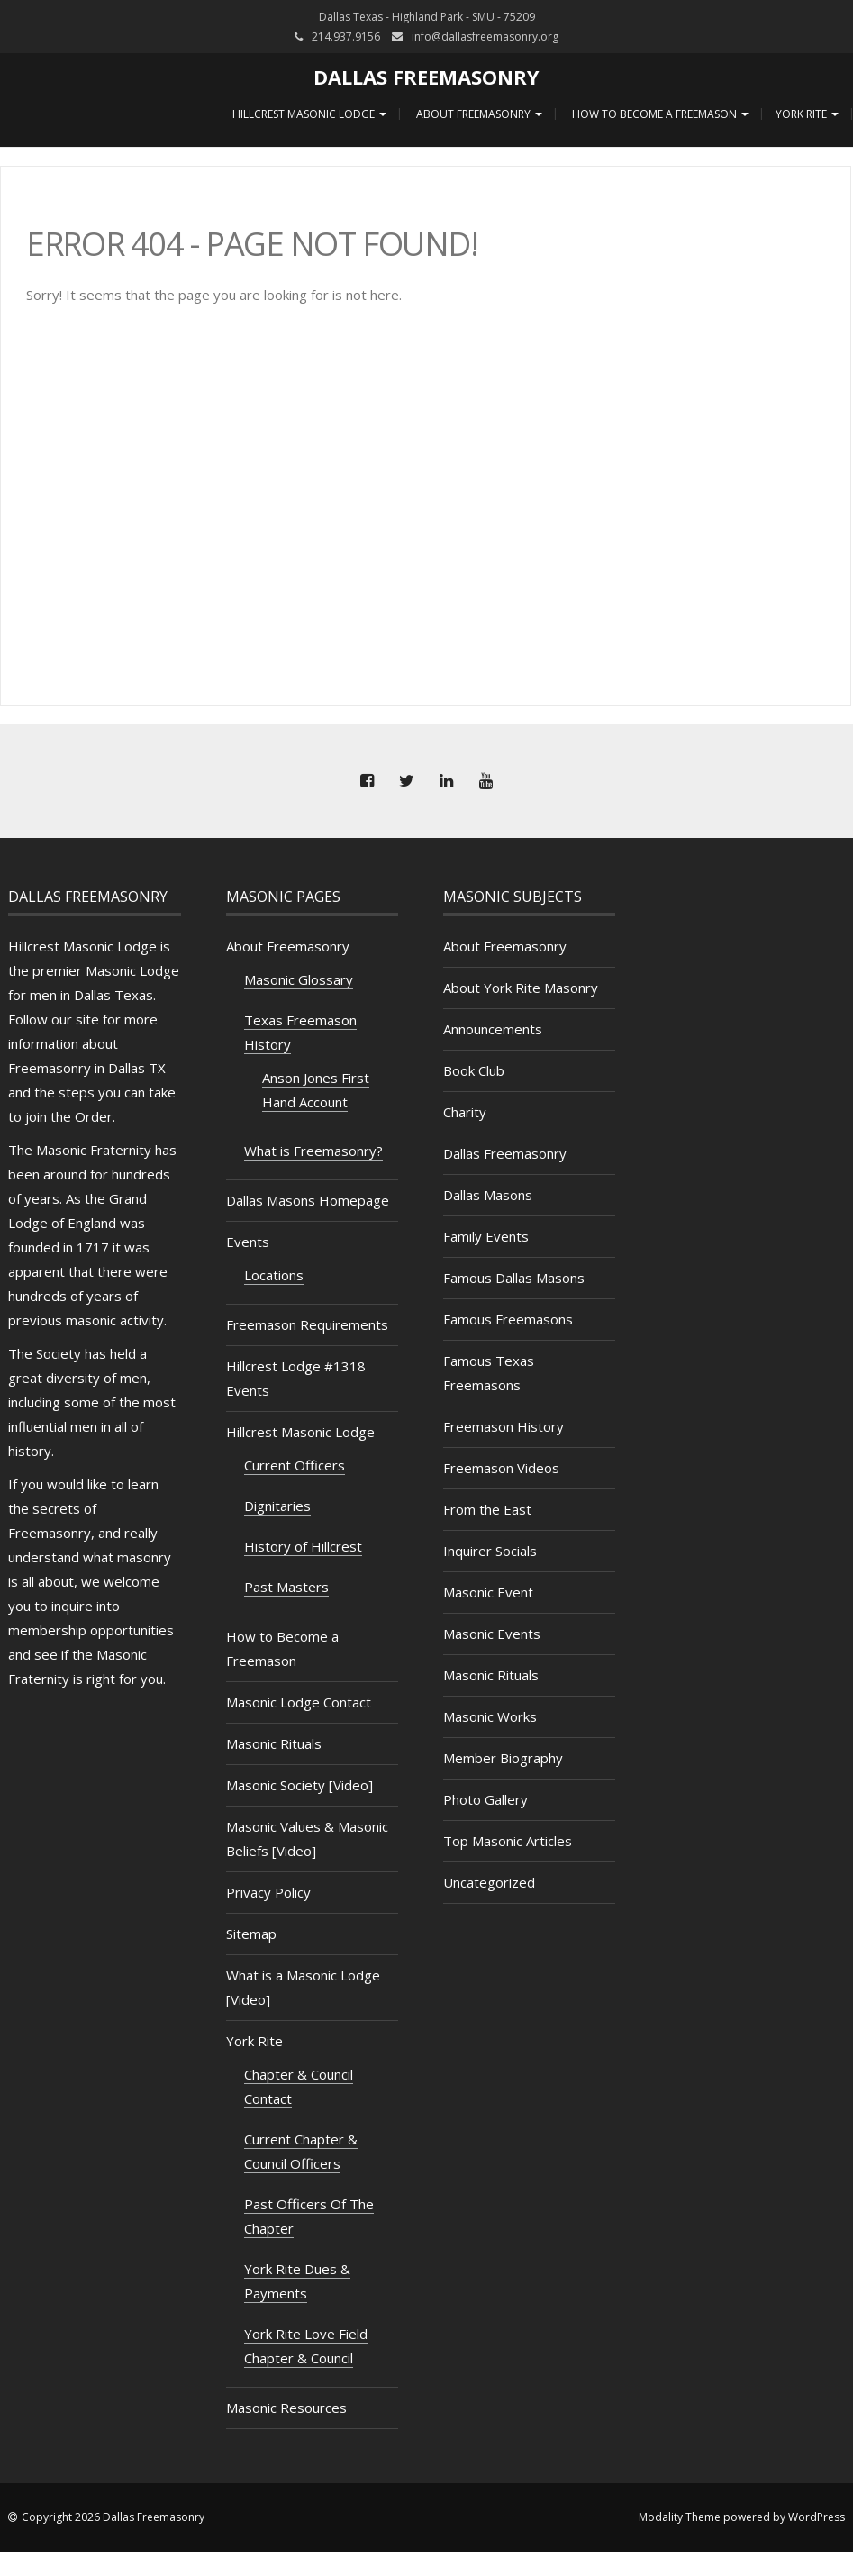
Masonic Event (488, 1592)
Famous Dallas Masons (514, 1278)
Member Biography (503, 1758)
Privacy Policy (268, 1892)
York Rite (807, 114)
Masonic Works (490, 1716)
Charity (464, 1112)
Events (247, 1242)
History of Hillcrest (303, 1546)
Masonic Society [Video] (299, 1785)
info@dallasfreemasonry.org (485, 36)
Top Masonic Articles (507, 1841)
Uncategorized (489, 1882)
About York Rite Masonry (520, 988)
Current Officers (294, 1465)
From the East (487, 1509)
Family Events (486, 1236)
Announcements (492, 1029)
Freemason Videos (501, 1468)
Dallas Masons (487, 1195)
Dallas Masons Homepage (307, 1200)
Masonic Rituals (274, 1743)
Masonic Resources (286, 2408)
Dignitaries (277, 1506)
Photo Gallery (485, 1799)
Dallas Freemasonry (426, 76)
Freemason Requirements (307, 1324)
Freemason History (503, 1426)
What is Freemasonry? (313, 1151)
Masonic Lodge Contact (298, 1702)
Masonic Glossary (298, 979)
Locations (274, 1275)
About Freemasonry (477, 114)
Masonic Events (491, 1634)
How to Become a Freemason (659, 114)
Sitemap (251, 1934)
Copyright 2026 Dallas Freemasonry (113, 2517)
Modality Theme (680, 2517)
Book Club (473, 1070)
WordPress (816, 2517)
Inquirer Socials (490, 1551)
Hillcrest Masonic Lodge (308, 114)
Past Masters (286, 1587)
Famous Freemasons (508, 1319)
